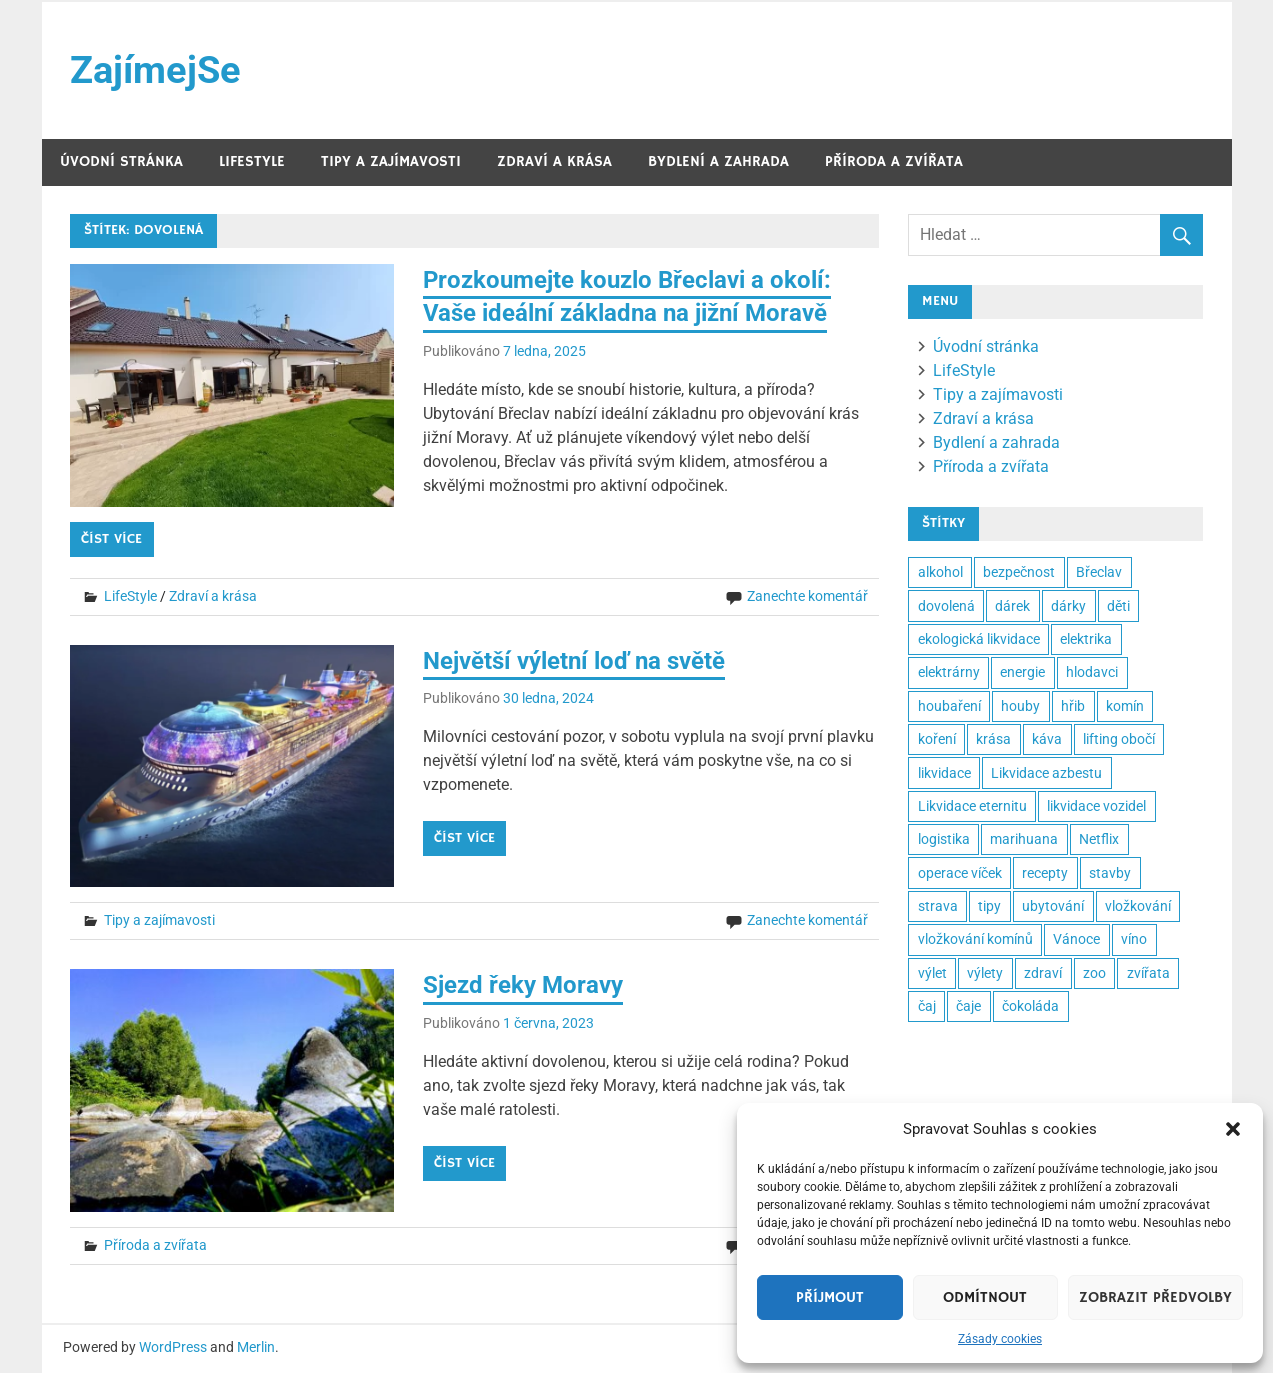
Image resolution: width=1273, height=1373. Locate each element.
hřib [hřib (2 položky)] (1073, 706)
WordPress (173, 1347)
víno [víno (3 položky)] (1134, 939)
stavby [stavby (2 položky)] (1110, 873)
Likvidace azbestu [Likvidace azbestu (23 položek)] (1046, 773)
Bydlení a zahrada (718, 161)
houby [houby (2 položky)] (1020, 706)
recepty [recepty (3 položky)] (1045, 873)
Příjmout (830, 1297)
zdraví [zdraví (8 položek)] (1043, 973)
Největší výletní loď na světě (574, 661)
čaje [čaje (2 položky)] (968, 1006)
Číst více (111, 539)
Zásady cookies (1000, 1339)
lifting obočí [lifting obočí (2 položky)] (1119, 739)
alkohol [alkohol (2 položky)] (940, 572)
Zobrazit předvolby (1155, 1297)
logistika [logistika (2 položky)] (944, 839)
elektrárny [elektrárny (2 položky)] (949, 672)
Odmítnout (985, 1297)
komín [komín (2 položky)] (1125, 706)
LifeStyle (252, 161)
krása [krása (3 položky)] (993, 739)
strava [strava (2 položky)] (938, 906)
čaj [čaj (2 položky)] (927, 1006)
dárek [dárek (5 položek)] (1012, 606)
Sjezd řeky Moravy (523, 985)
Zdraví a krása (554, 161)
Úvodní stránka (121, 161)
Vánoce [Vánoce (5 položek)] (1076, 939)
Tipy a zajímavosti (391, 161)
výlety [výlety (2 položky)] (985, 973)
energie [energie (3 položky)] (1022, 672)
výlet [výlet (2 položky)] (932, 973)
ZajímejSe (155, 70)
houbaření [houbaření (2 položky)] (949, 706)
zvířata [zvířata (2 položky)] (1148, 973)
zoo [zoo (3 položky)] (1094, 973)
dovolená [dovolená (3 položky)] (946, 606)
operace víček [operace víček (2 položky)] (960, 873)
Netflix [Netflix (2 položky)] (1099, 839)
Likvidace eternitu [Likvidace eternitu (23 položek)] (972, 806)
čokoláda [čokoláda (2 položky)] (1030, 1006)
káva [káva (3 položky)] (1047, 739)
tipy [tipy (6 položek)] (989, 906)
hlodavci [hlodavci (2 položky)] (1092, 672)
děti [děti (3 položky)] (1118, 606)
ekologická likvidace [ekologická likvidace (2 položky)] (979, 639)
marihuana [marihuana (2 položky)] (1024, 839)
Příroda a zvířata (894, 161)
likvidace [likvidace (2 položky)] (944, 773)
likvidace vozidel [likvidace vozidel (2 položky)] (1096, 806)
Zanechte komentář (807, 596)
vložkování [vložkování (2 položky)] (1138, 906)
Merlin (256, 1347)
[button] (1233, 1129)
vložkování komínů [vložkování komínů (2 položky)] (975, 939)
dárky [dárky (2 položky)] (1068, 606)
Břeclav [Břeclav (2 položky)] (1099, 572)
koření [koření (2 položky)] (937, 739)
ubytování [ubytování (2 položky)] (1053, 906)
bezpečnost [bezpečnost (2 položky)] (1019, 572)
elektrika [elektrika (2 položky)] (1086, 639)
